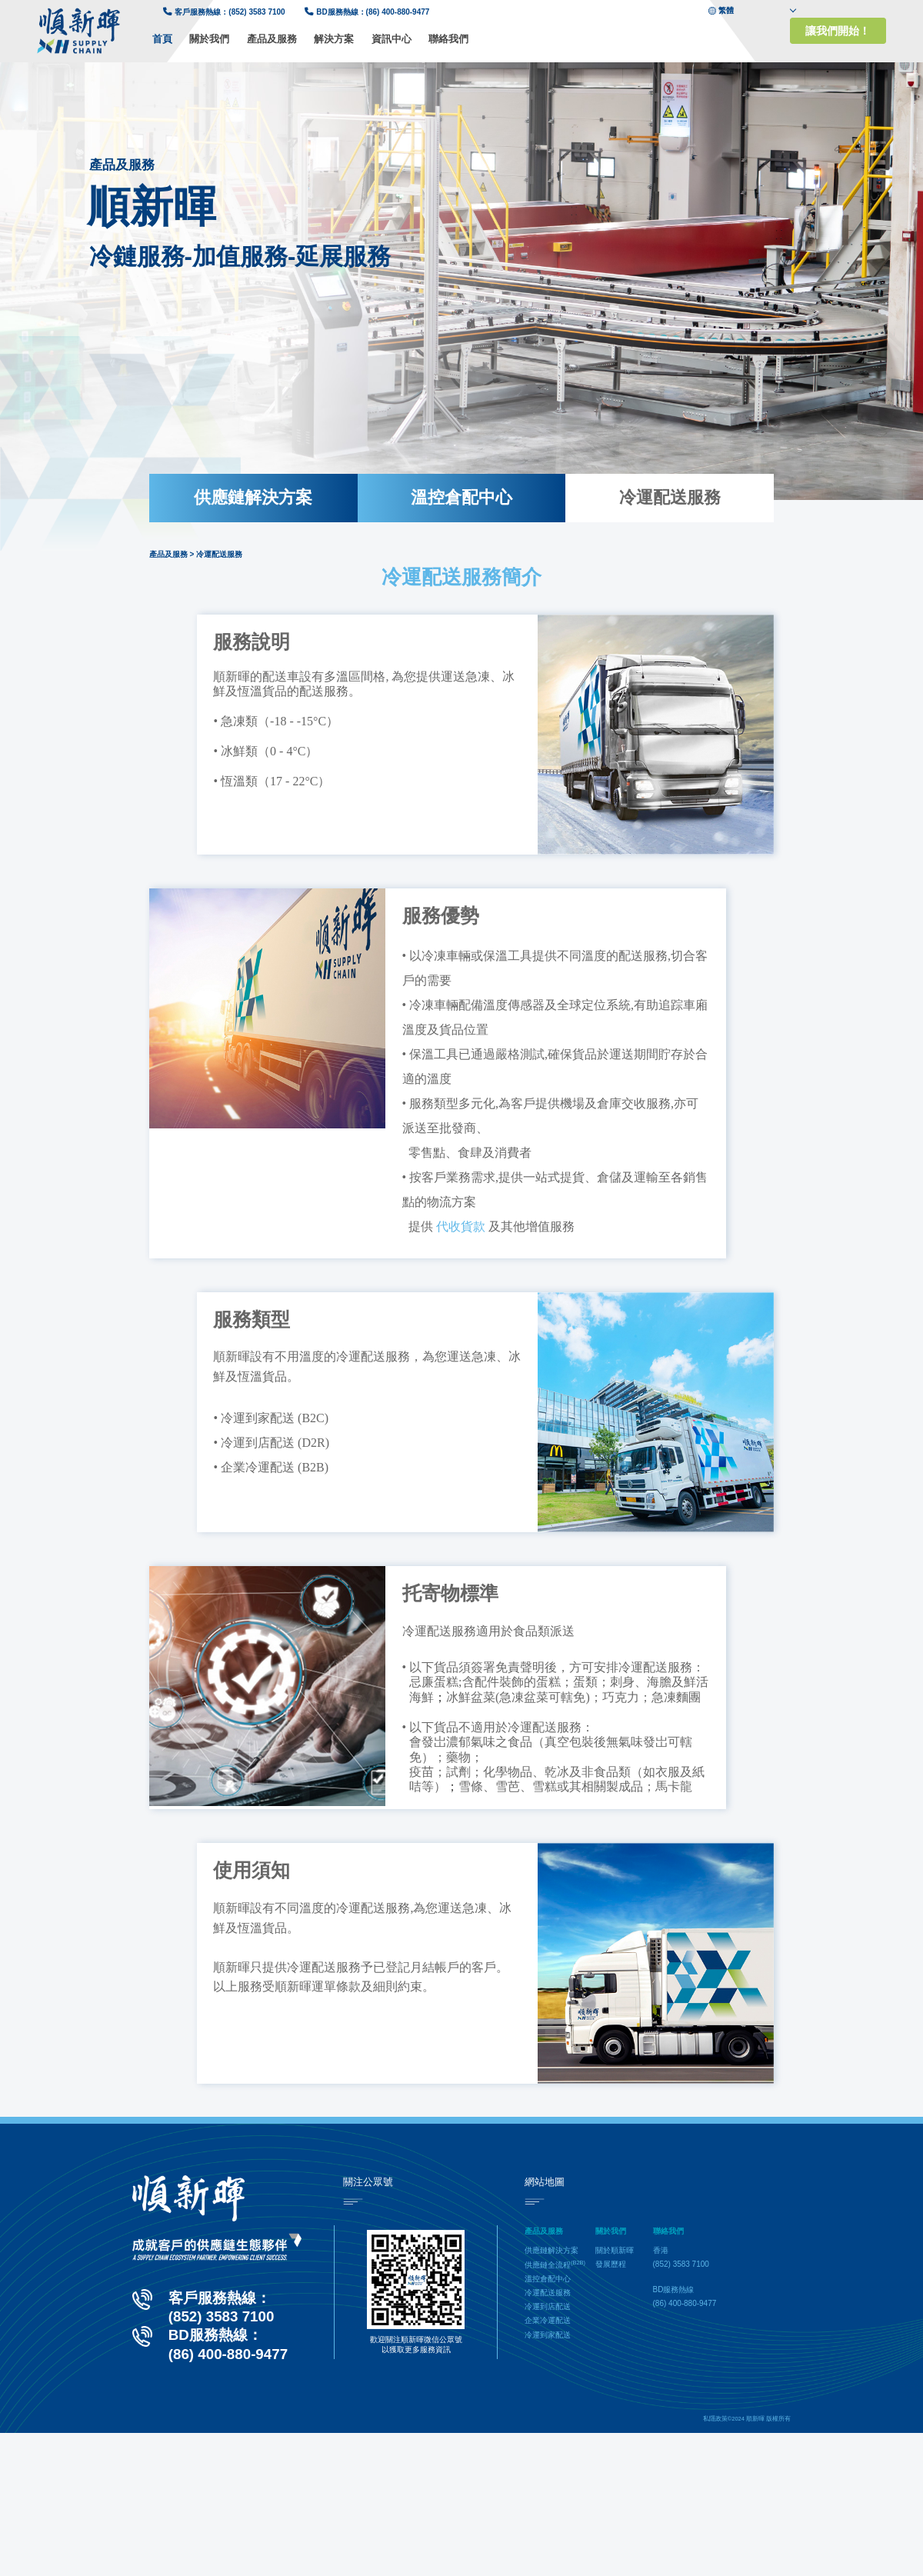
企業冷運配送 (548, 2320)
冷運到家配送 (548, 2335)
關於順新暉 (614, 2250)
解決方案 (334, 39)
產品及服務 (272, 39)
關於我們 (209, 39)
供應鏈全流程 (555, 2265)
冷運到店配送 (548, 2306)
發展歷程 (610, 2264)
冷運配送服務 (670, 497)
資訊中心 (392, 39)
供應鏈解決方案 (253, 497)
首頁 (162, 39)
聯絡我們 (448, 39)
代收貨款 (460, 1226)
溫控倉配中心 (461, 497)
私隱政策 (715, 2418)
